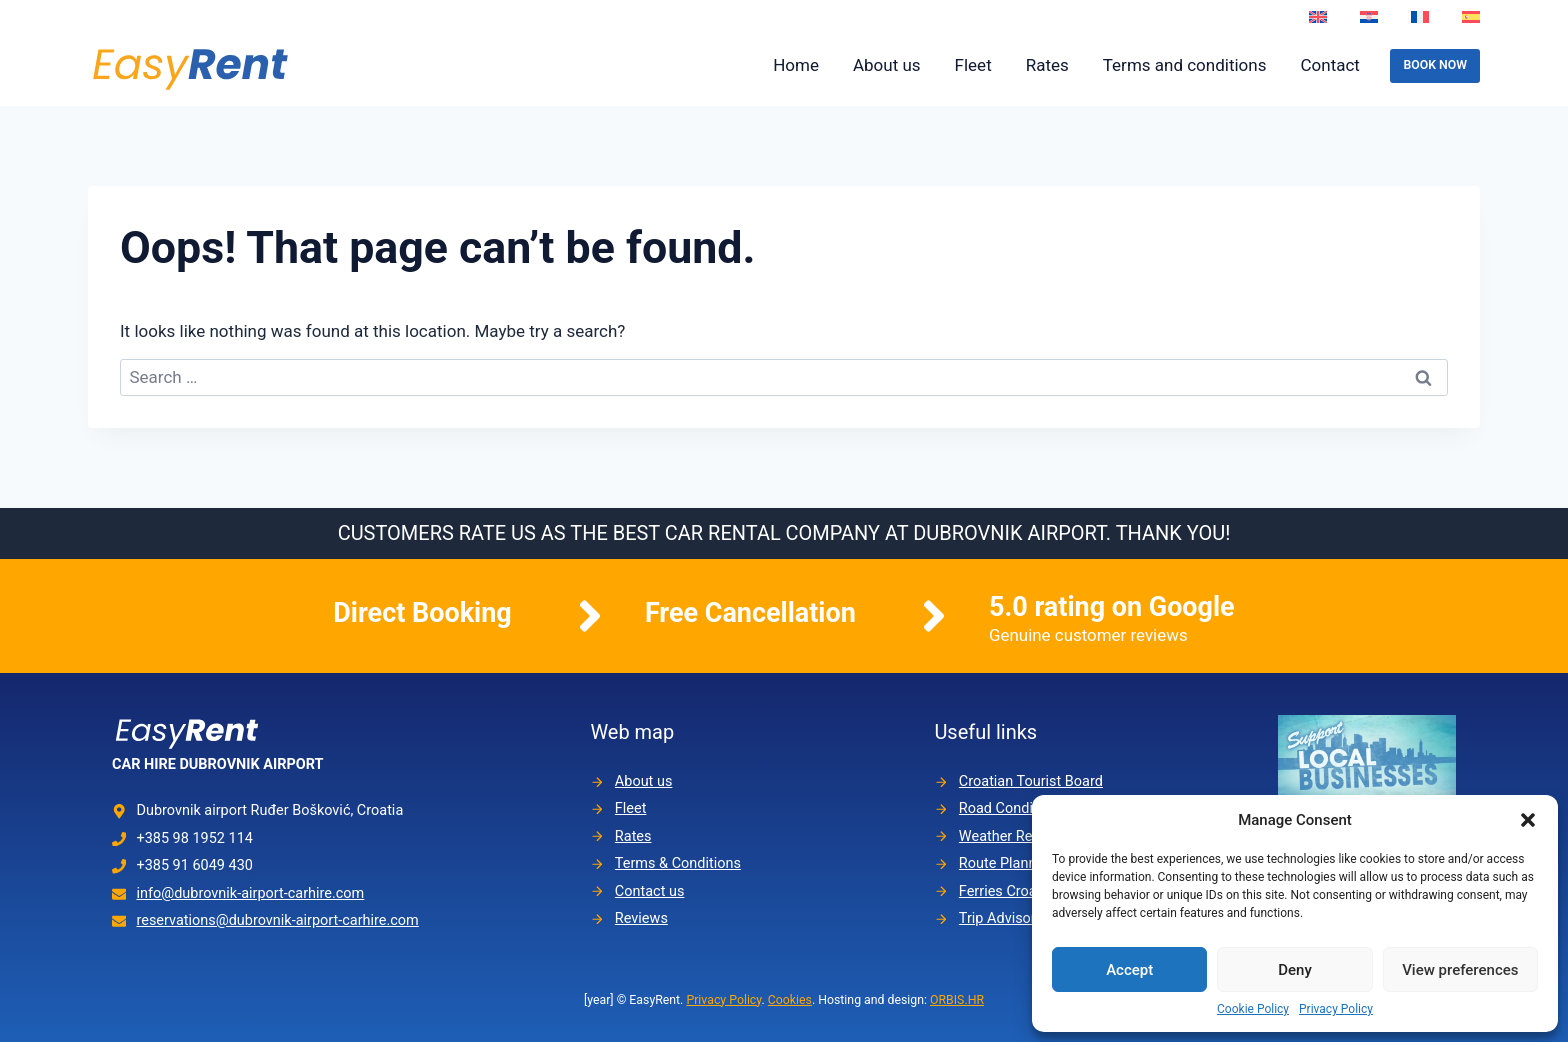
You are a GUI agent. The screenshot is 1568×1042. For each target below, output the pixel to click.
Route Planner (1004, 863)
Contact (1329, 65)
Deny (1295, 970)
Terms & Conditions (678, 863)
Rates (1047, 65)
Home (796, 65)
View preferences (1460, 970)
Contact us (650, 891)
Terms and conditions (1185, 65)
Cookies (790, 1000)
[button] (1528, 820)
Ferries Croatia (1006, 891)
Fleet (973, 65)
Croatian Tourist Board (1031, 781)
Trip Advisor (997, 918)
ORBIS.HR (957, 1000)
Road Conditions (1012, 809)
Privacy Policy (1336, 1009)
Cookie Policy (1253, 1009)
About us (887, 65)
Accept (1129, 970)
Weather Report (1009, 836)
